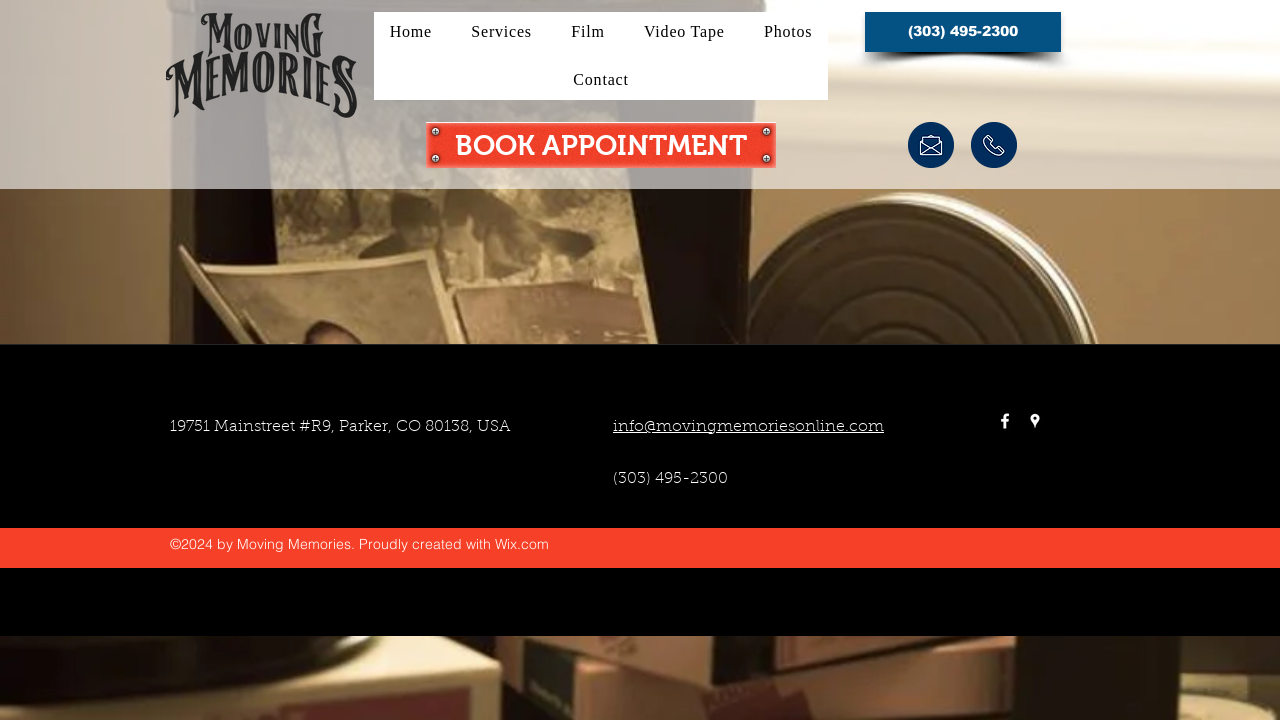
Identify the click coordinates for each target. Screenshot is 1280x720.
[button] (963, 32)
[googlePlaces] (1035, 421)
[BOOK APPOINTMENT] (601, 145)
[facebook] (1005, 421)
